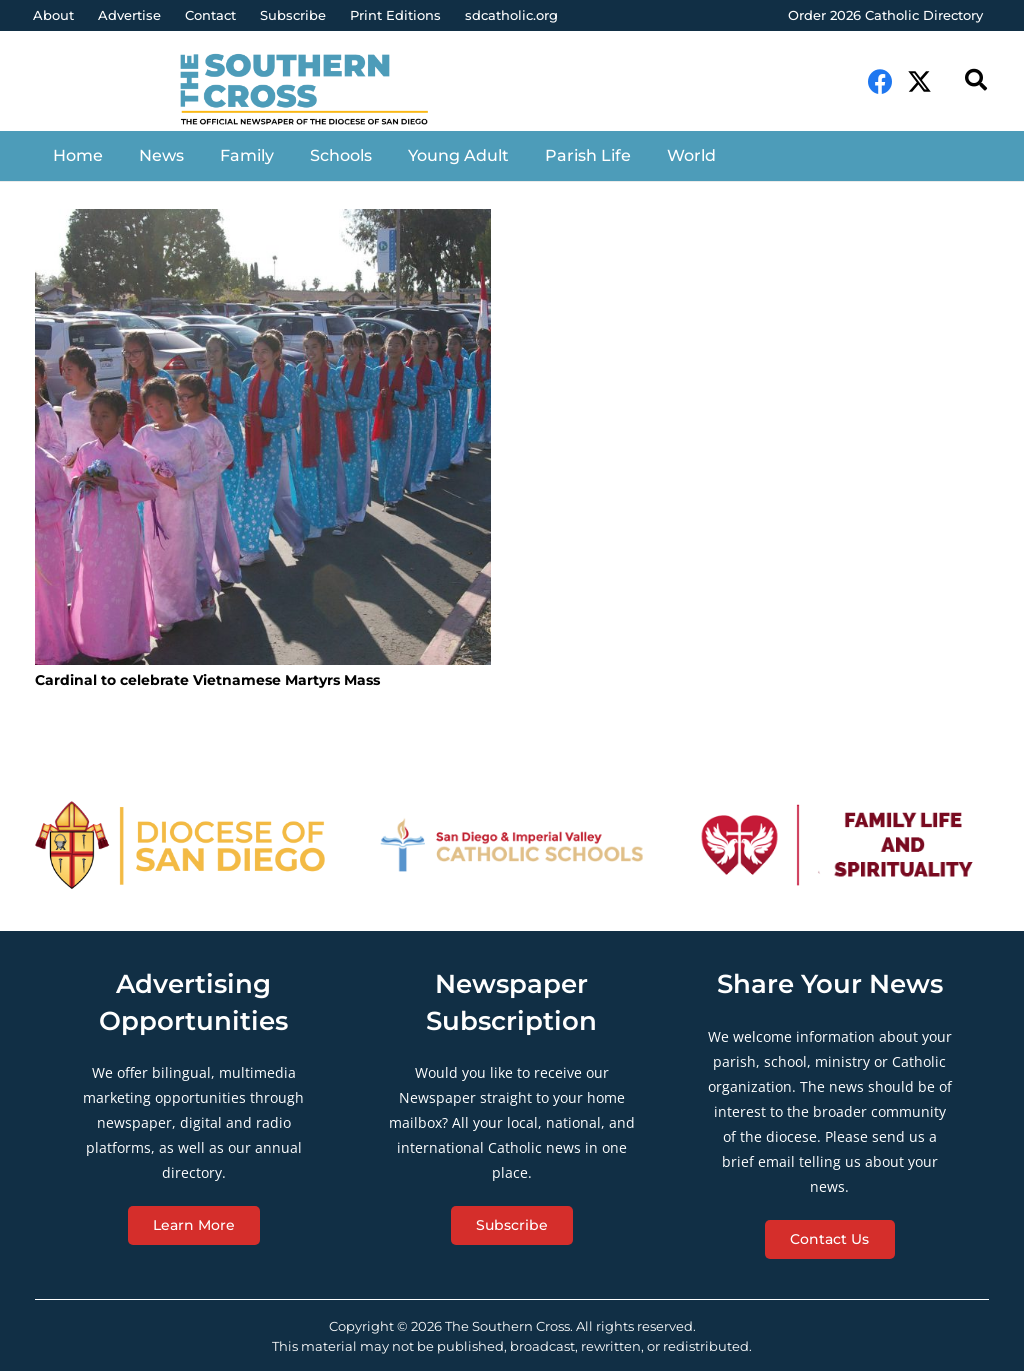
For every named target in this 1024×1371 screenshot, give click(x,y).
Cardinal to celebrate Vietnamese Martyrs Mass (207, 680)
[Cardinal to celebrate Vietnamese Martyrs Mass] (263, 437)
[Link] (316, 91)
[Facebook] (880, 81)
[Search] (976, 80)
